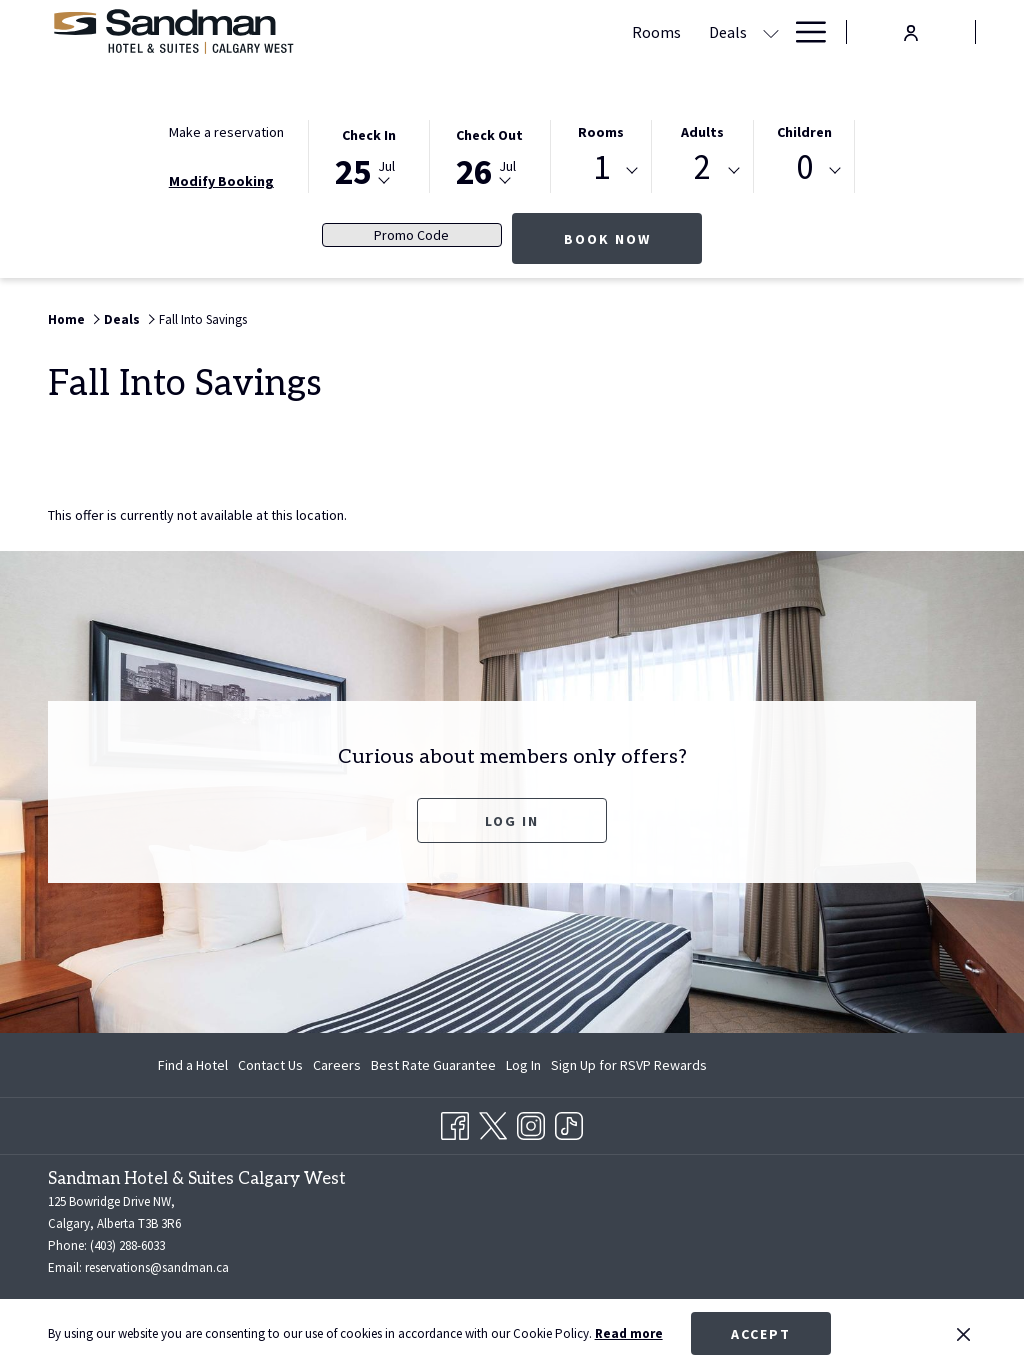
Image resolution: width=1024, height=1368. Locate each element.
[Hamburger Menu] (803, 32)
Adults (702, 132)
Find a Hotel (193, 1065)
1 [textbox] (601, 167)
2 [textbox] (702, 167)
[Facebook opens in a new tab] (455, 1123)
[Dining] (744, 32)
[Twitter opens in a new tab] (493, 1123)
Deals (122, 319)
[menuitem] (195, 1065)
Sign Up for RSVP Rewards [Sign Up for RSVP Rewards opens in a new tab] (629, 1068)
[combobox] (601, 171)
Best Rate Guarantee (433, 1065)
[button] (369, 155)
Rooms (601, 132)
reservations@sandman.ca (157, 1267)
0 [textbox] (804, 167)
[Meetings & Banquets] (621, 32)
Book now (633, 238)
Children (804, 132)
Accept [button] (761, 1334)
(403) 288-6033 (127, 1245)
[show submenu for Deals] (525, 32)
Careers (337, 1065)
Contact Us (270, 1065)
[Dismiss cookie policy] (963, 1334)
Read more (629, 1333)
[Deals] (482, 32)
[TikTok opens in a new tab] (569, 1123)
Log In (512, 821)
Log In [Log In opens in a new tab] (523, 1068)
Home (66, 319)
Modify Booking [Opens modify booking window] (221, 181)
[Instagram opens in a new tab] (531, 1123)
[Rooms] (410, 32)
